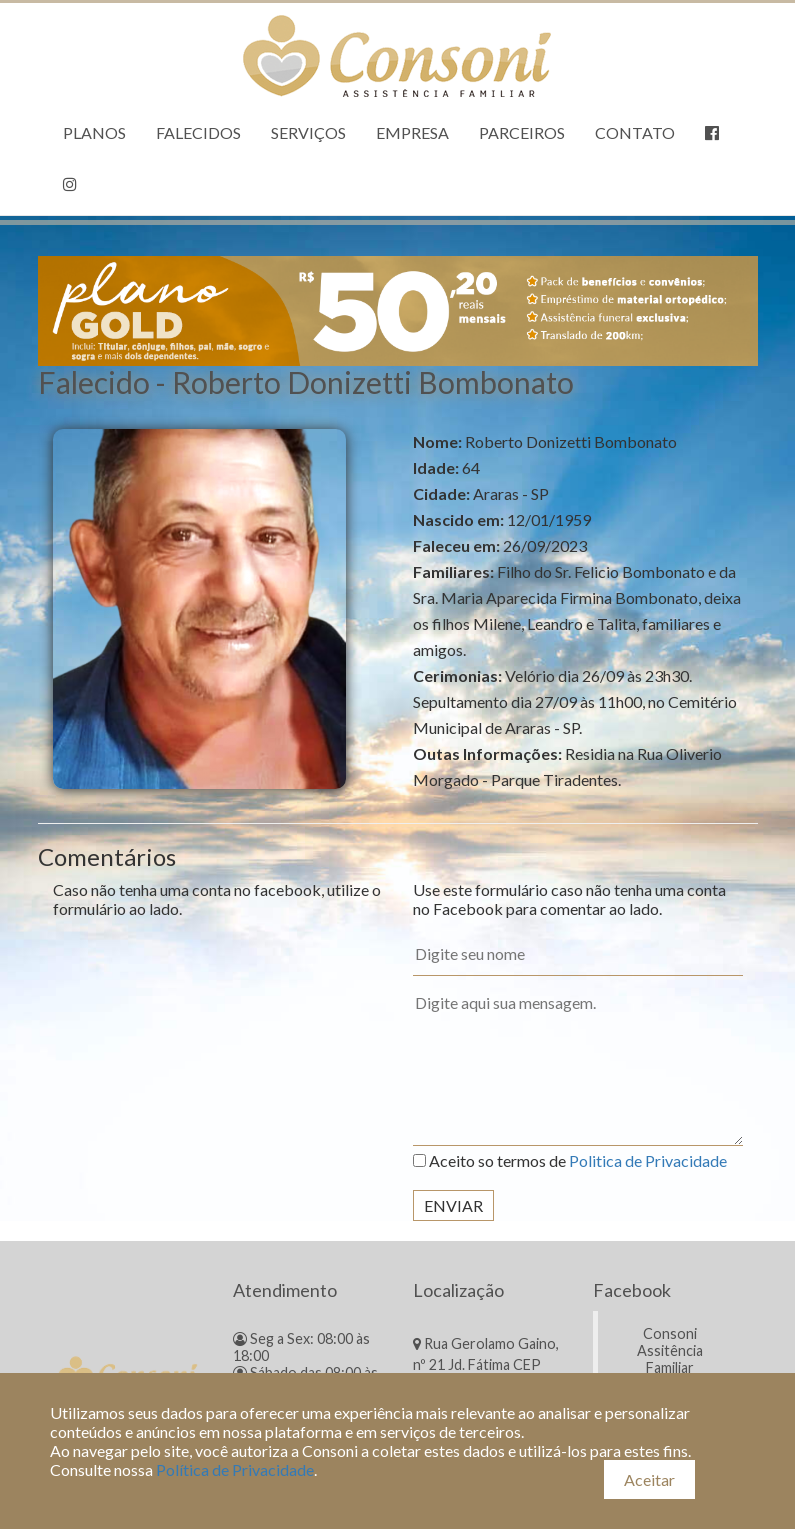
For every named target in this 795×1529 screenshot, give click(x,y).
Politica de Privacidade (648, 1160)
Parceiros (522, 132)
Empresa (412, 132)
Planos (94, 132)
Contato (635, 132)
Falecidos (198, 132)
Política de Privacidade (235, 1469)
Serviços (308, 132)
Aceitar (649, 1479)
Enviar (453, 1205)
